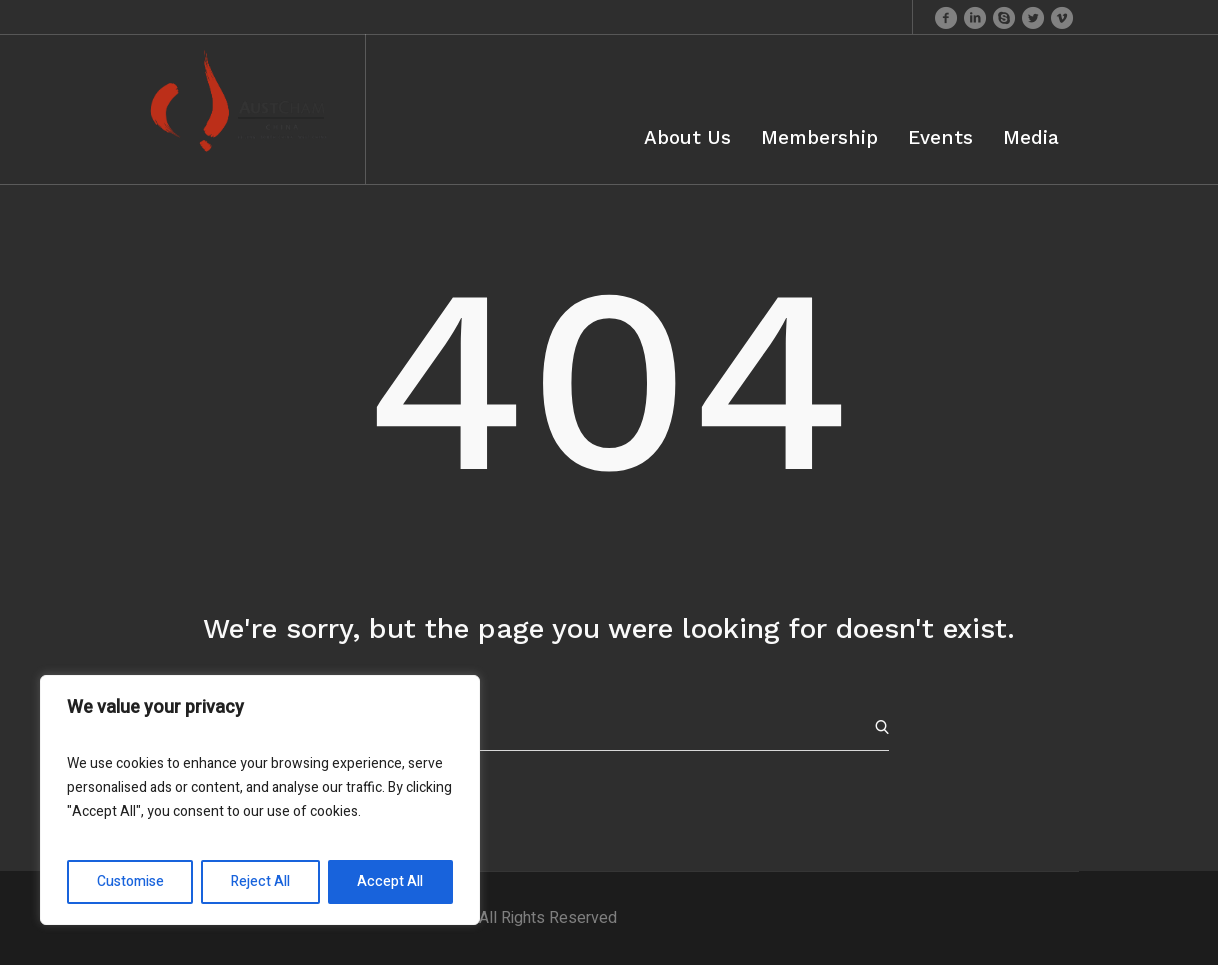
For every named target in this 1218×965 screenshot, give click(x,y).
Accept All (390, 881)
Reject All (260, 881)
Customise (130, 881)
